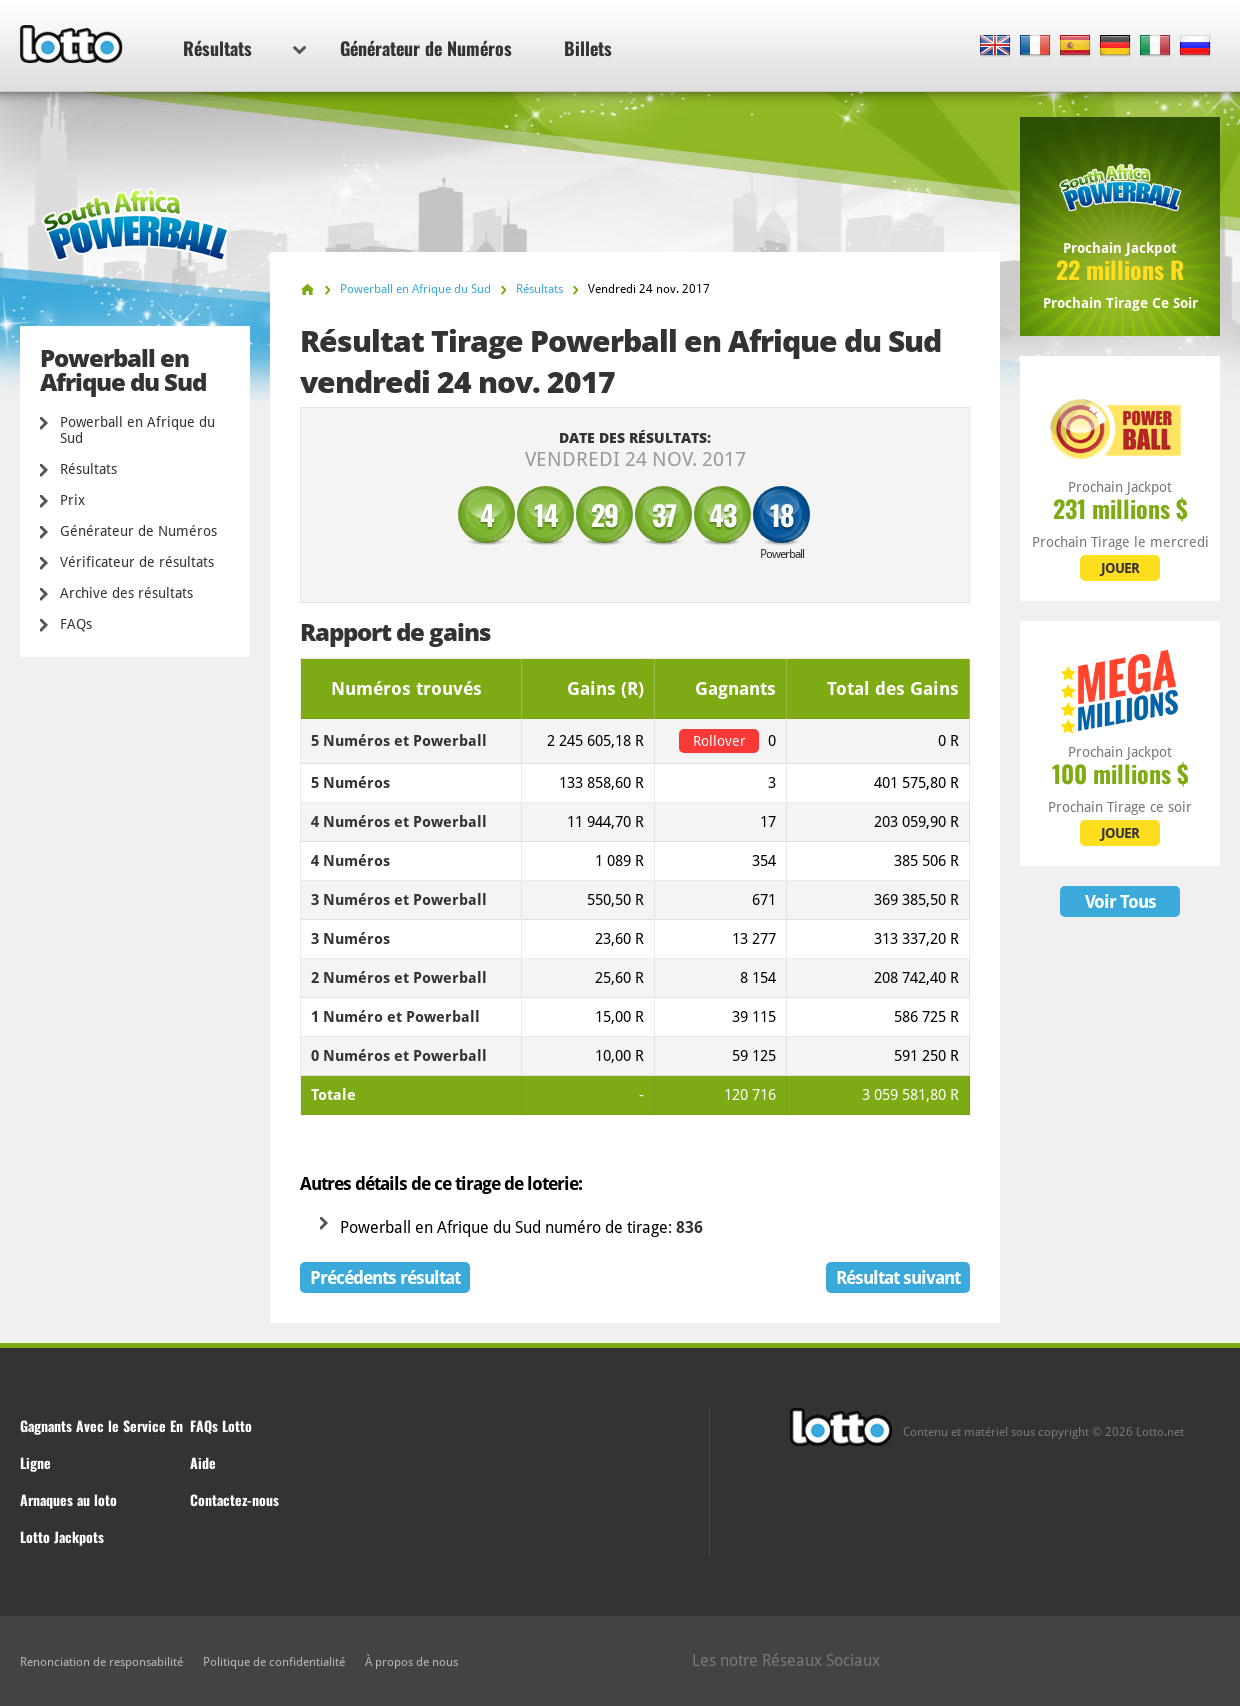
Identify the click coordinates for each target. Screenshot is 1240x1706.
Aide (203, 1462)
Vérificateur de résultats (137, 562)
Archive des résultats (126, 593)
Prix (72, 500)
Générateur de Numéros (426, 48)
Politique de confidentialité (274, 1662)
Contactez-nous (234, 1499)
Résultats (244, 48)
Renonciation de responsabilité (101, 1662)
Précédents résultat (385, 1277)
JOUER (1120, 568)
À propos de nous (411, 1662)
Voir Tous (1120, 901)
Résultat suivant (898, 1277)
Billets (588, 48)
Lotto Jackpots (62, 1536)
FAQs (76, 624)
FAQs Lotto (221, 1425)
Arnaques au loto (68, 1499)
